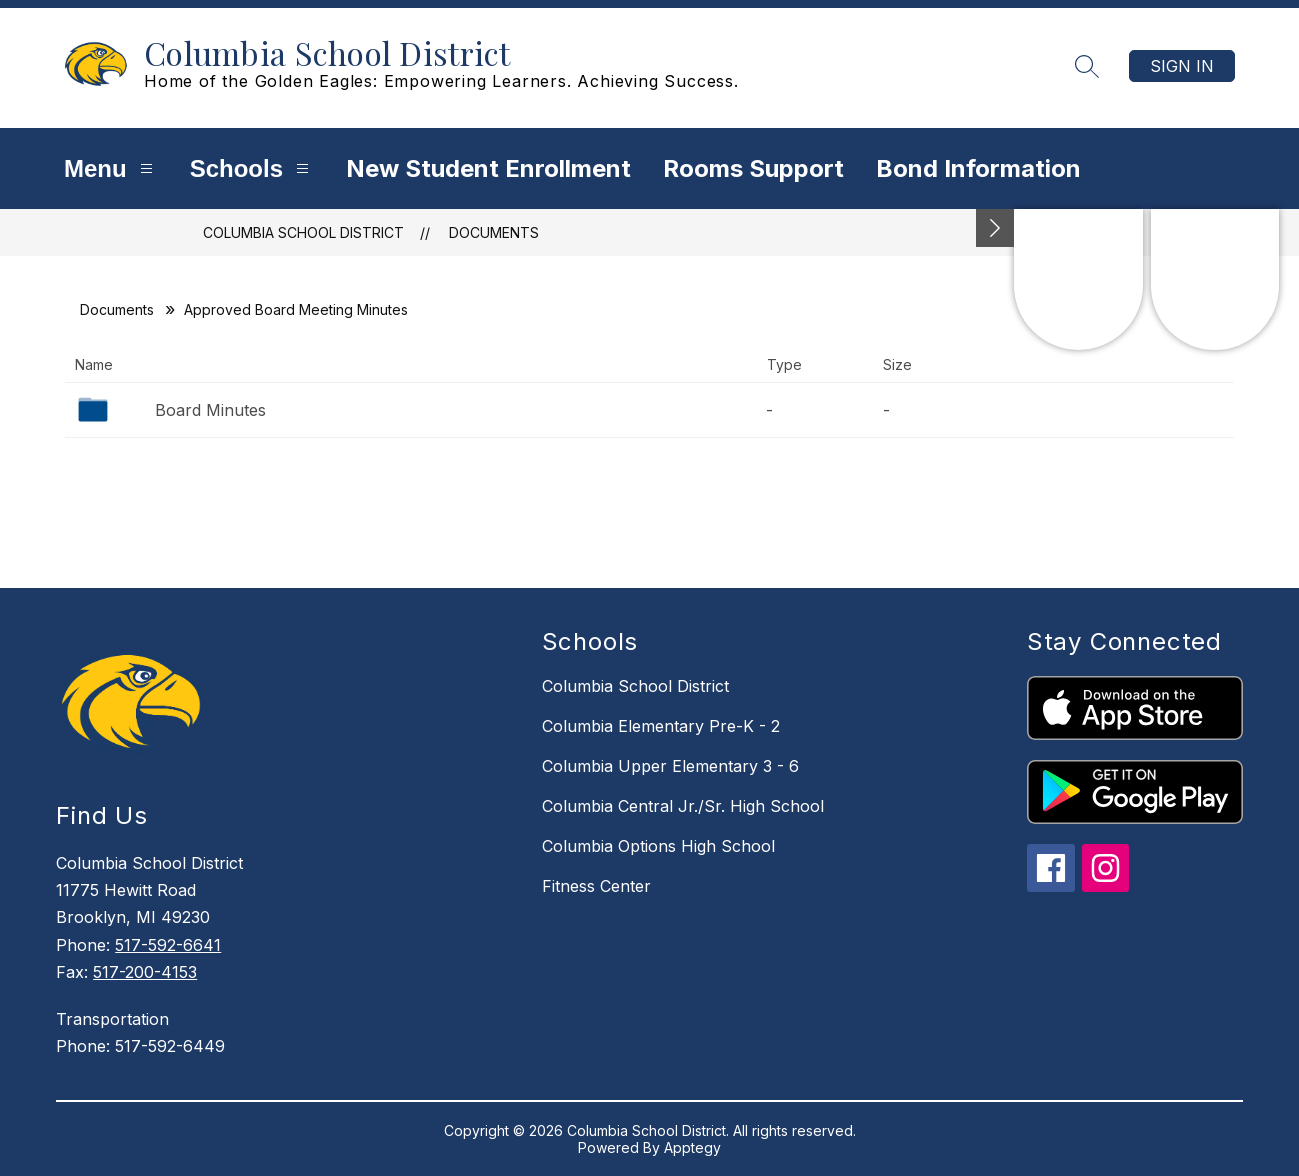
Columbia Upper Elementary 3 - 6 (670, 766)
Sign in (1182, 66)
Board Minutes (210, 410)
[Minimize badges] (995, 228)
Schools (252, 168)
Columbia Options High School (658, 846)
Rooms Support (753, 168)
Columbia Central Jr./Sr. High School (683, 806)
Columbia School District (303, 232)
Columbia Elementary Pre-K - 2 (661, 726)
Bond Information (978, 168)
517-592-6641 (168, 945)
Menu (111, 168)
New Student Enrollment (488, 168)
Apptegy (692, 1147)
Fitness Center (596, 886)
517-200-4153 (145, 972)
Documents (494, 232)
